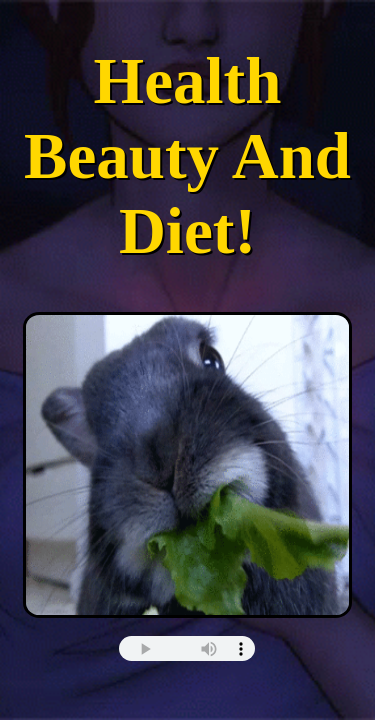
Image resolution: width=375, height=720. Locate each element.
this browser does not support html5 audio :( (187, 648)
